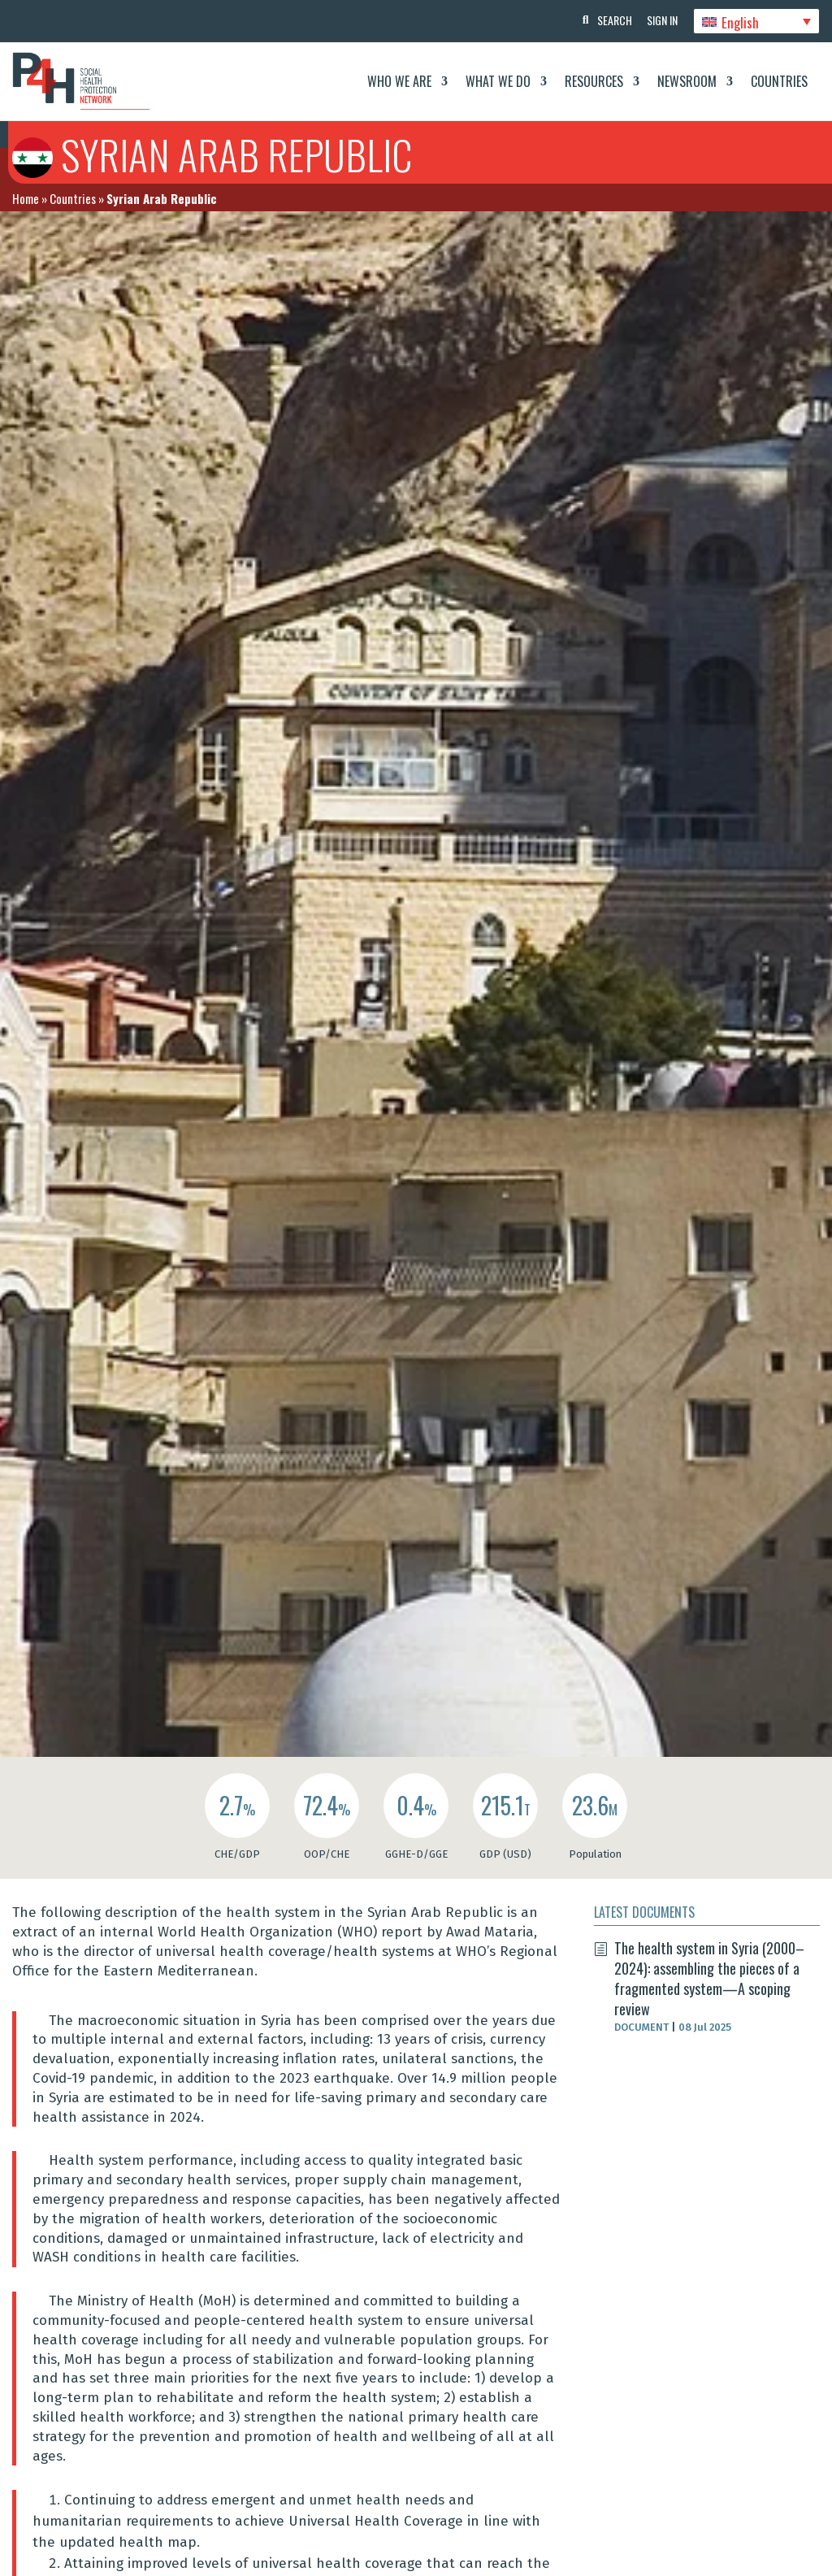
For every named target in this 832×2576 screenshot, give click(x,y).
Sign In (661, 19)
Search (612, 19)
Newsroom (687, 81)
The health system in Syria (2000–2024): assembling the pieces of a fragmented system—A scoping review (709, 1978)
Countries (779, 81)
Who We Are (399, 81)
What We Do (498, 81)
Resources (594, 81)
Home (25, 198)
